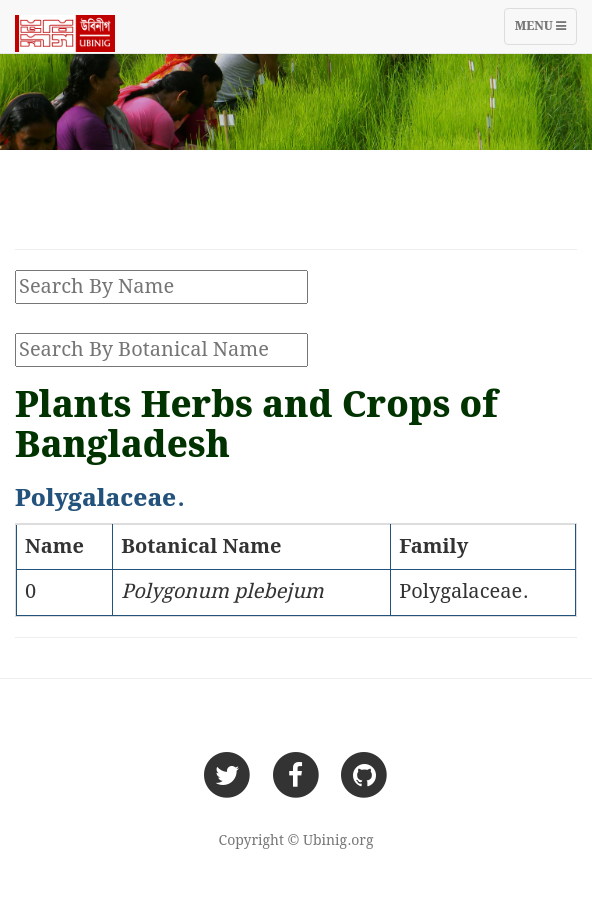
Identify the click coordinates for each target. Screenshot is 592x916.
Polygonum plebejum (222, 592)
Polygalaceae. (463, 592)
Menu (545, 30)
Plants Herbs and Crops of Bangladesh (256, 426)
